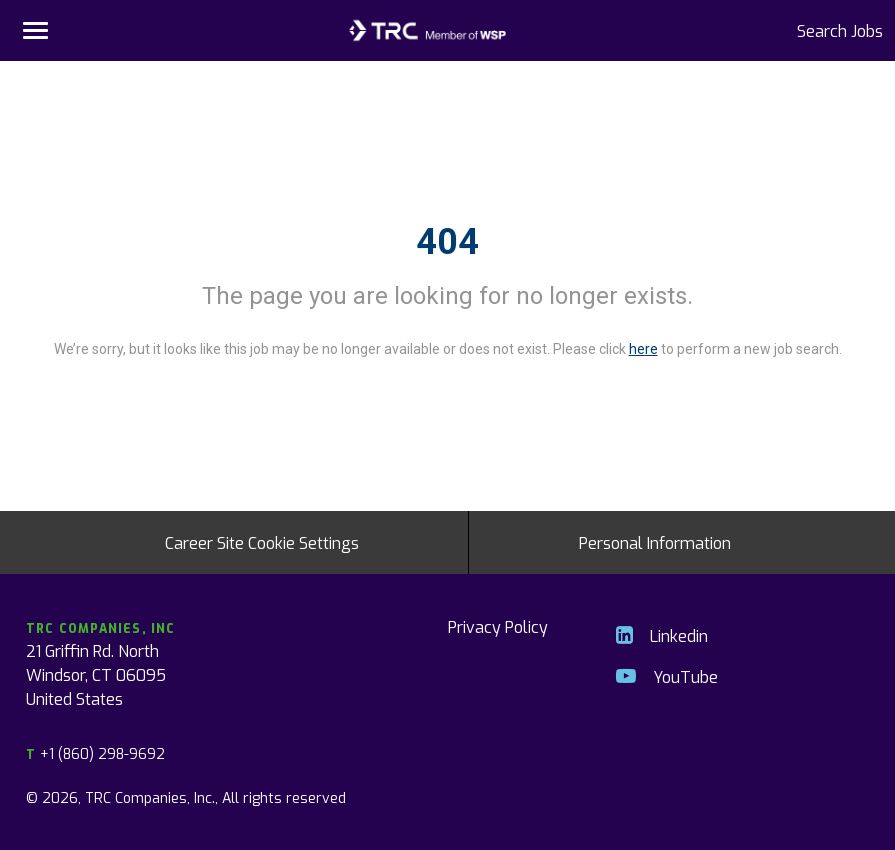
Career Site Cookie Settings (262, 542)
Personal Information (655, 542)
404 (447, 242)
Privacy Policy (498, 626)
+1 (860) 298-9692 (95, 753)
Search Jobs (840, 30)
